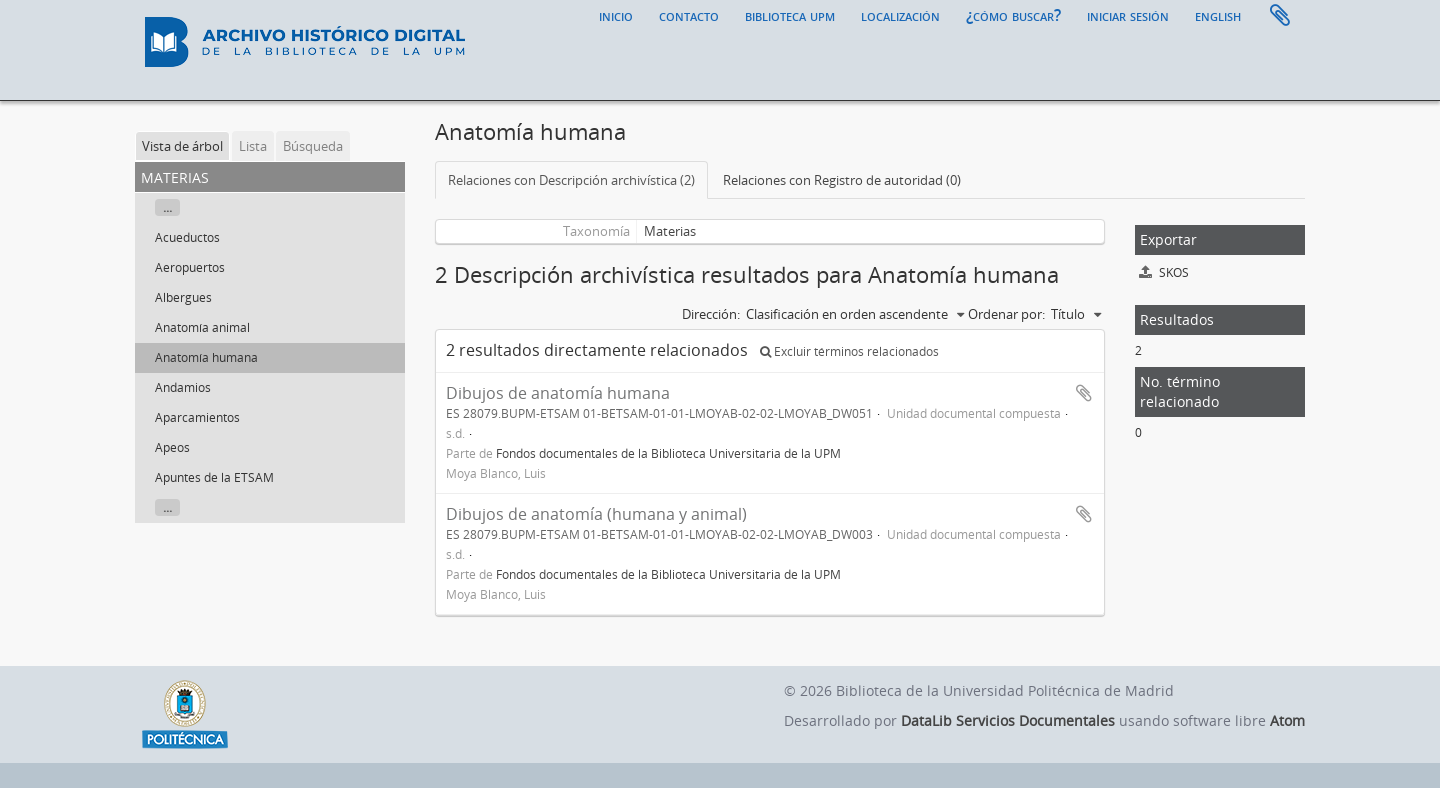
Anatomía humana (206, 357)
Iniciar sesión (1128, 15)
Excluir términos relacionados (849, 351)
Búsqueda (313, 146)
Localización (900, 15)
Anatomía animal (202, 327)
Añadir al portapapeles (1084, 393)
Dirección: (711, 314)
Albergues (183, 297)
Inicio (616, 15)
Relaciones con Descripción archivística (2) (571, 180)
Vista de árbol (182, 146)
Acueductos (187, 237)
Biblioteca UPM (790, 15)
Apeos (172, 447)
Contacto (689, 15)
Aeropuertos (190, 267)
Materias (670, 231)
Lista (253, 146)
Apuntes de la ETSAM (214, 477)
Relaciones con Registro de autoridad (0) (842, 180)
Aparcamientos (197, 417)
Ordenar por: (1006, 314)
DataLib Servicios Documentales (1008, 720)
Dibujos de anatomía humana (558, 393)
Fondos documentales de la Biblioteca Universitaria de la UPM (668, 453)
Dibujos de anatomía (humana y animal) (596, 514)
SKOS (1164, 272)
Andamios (183, 387)
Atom (1287, 720)
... (167, 207)
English (1218, 15)
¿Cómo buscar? (1013, 15)
